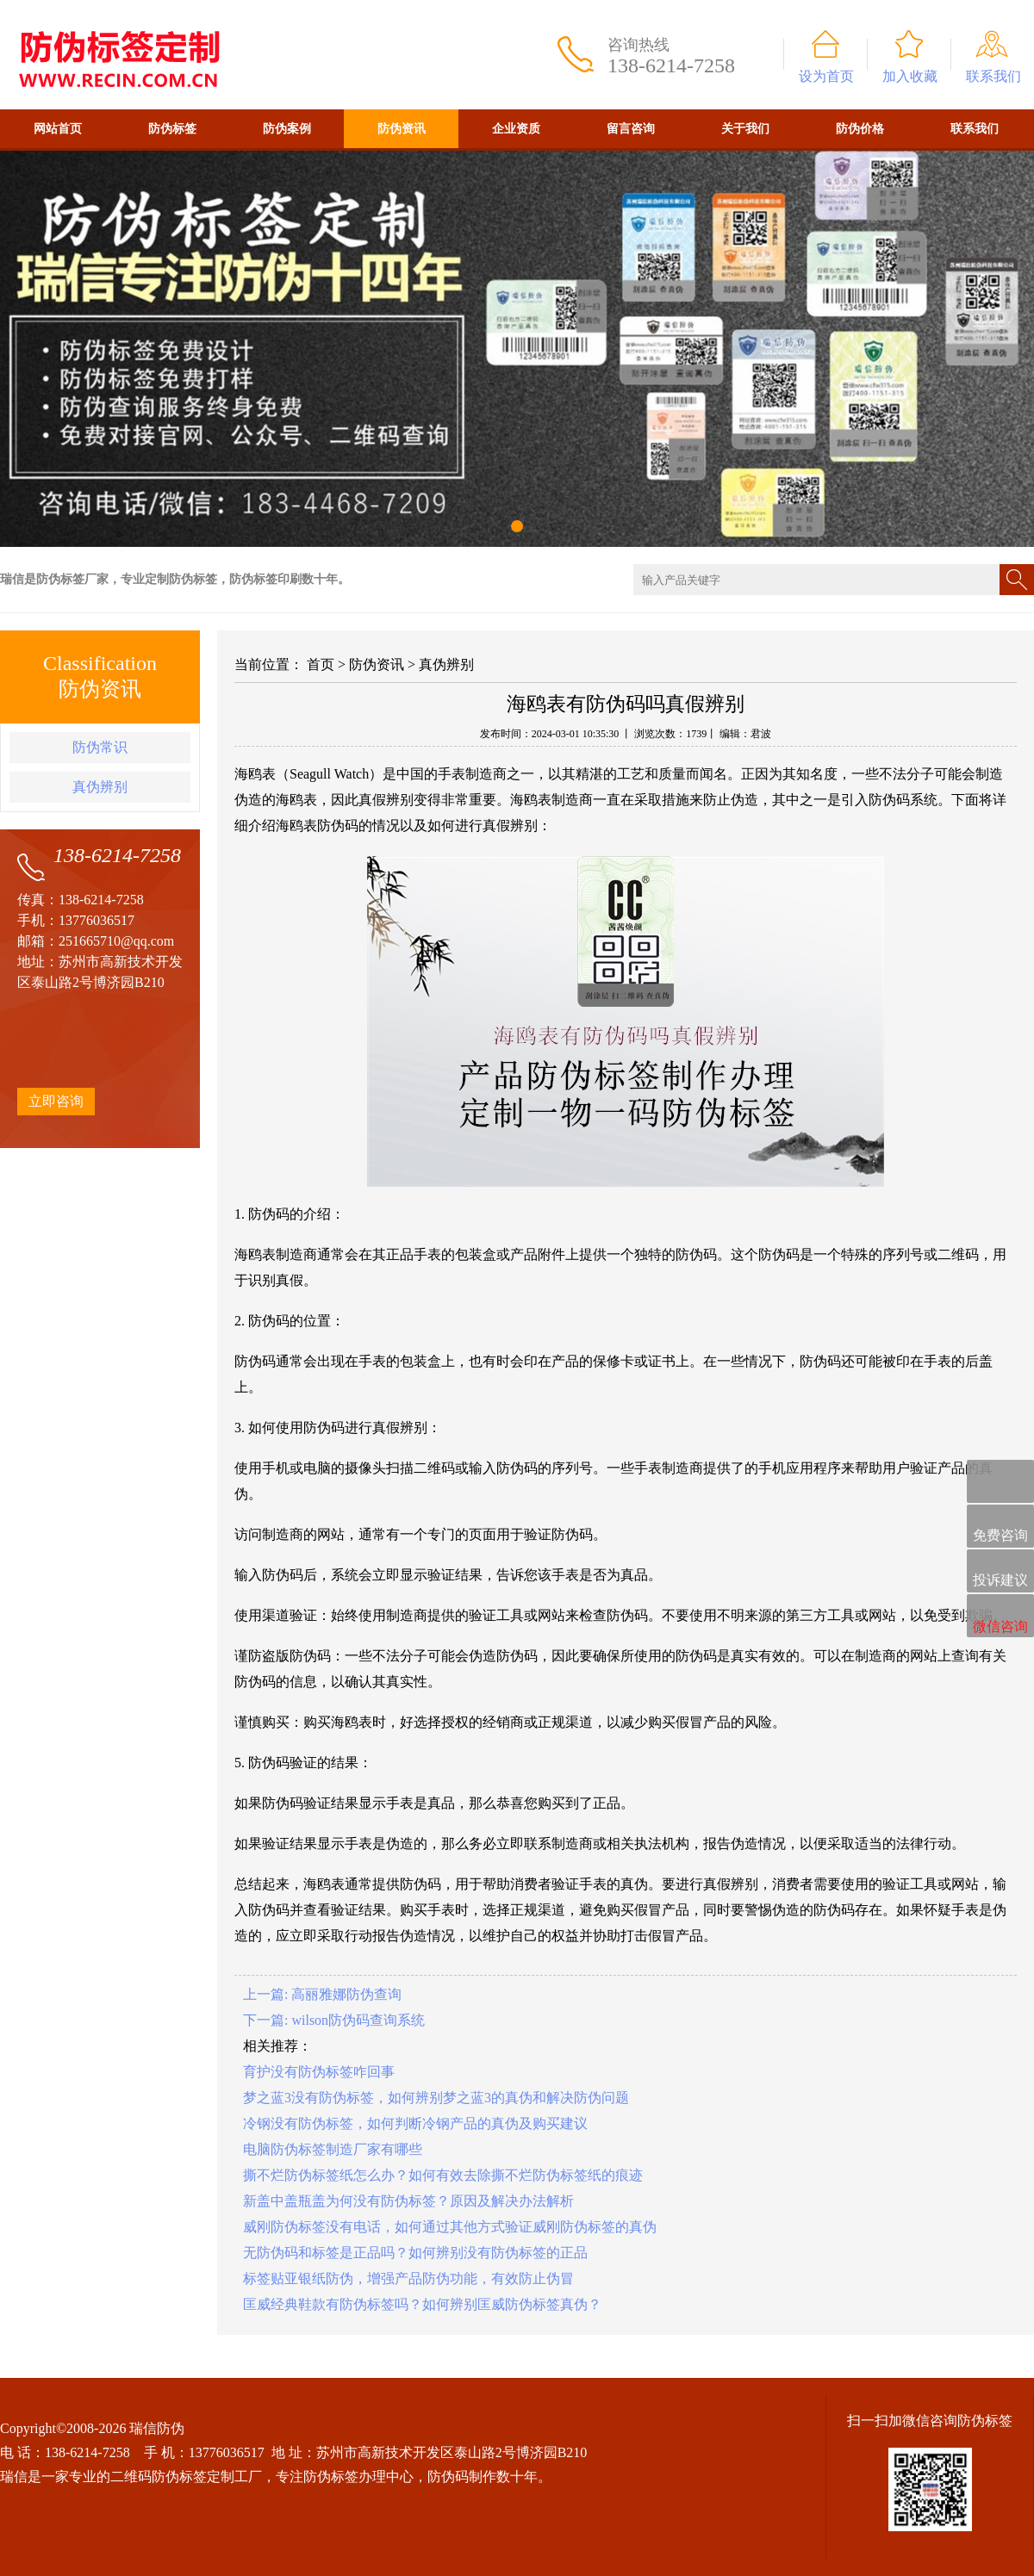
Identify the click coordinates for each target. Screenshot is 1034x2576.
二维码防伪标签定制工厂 (186, 2476)
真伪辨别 (100, 786)
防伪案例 (287, 128)
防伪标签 (172, 128)
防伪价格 (860, 128)
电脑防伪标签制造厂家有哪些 (332, 2149)
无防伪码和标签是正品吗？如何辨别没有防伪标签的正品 (415, 2252)
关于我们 (745, 128)
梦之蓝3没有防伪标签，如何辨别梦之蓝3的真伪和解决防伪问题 (436, 2097)
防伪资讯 (401, 128)
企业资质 (516, 128)
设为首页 (826, 76)
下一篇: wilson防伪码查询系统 (334, 2020)
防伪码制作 (461, 2476)
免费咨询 (1000, 1527)
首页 (320, 664)
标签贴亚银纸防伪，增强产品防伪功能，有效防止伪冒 (408, 2278)
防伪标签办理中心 (358, 2476)
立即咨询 (56, 1101)
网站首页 (58, 128)
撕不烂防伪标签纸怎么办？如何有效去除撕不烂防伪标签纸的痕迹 (443, 2175)
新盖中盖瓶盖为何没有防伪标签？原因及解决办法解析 (408, 2201)
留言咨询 (631, 128)
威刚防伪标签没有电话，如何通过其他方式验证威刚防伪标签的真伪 (450, 2226)
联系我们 (993, 76)
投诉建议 (1000, 1571)
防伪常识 (100, 747)
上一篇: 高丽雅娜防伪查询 (322, 1994)
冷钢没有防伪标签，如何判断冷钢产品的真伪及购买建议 (415, 2123)
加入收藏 (909, 76)
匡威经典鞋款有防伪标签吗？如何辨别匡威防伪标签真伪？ (422, 2304)
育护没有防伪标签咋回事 (319, 2071)
